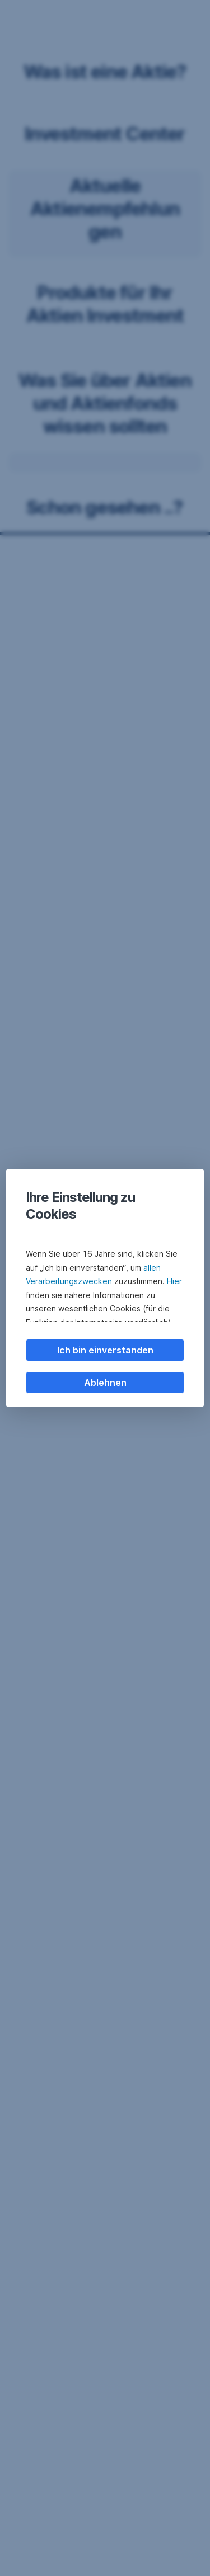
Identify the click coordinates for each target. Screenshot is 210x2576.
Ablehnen (105, 1382)
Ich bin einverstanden (105, 1350)
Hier (174, 1281)
